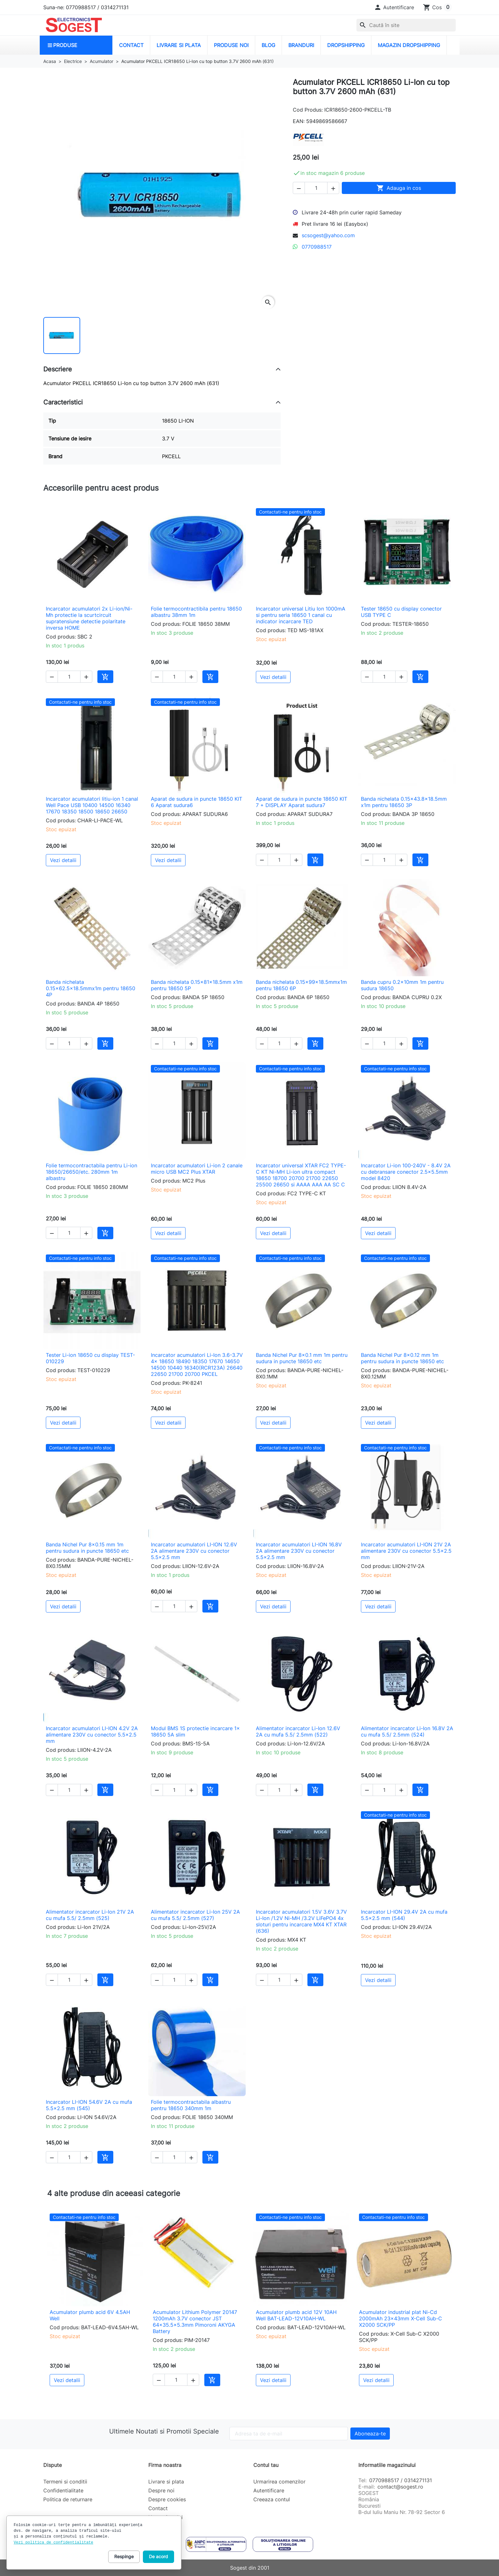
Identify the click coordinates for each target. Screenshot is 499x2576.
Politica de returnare (67, 2499)
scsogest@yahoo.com (328, 235)
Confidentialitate (63, 2490)
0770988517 (317, 247)
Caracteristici (63, 402)
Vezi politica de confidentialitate (53, 2542)
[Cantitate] (316, 188)
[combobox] (406, 25)
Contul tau (265, 2465)
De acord (158, 2556)
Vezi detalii (273, 677)
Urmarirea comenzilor (279, 2481)
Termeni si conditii (65, 2481)
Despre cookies (167, 2499)
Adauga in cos (398, 188)
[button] (394, 7)
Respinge (124, 2556)
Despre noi (161, 2490)
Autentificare (268, 2490)
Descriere (57, 369)
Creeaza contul (271, 2499)
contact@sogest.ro (400, 2486)
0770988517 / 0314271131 (400, 2480)
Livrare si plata (166, 2481)
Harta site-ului (165, 2517)
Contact (158, 2508)
